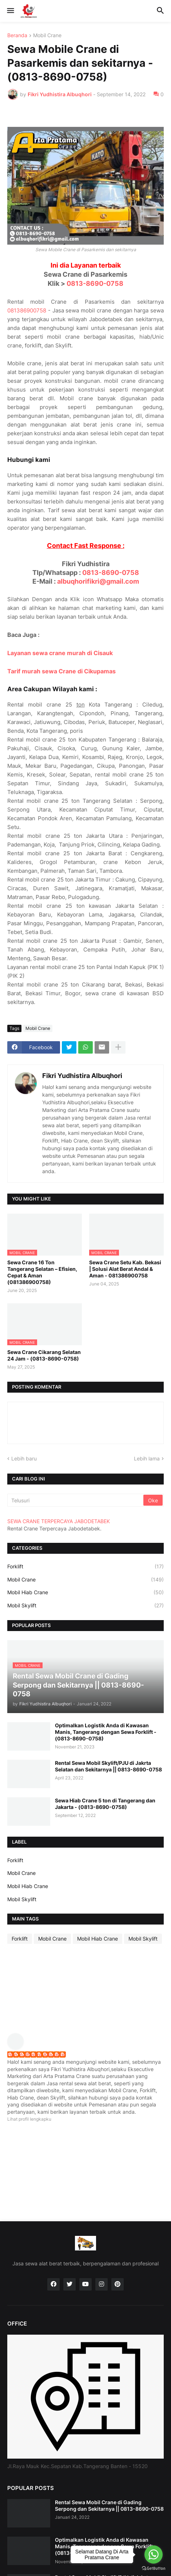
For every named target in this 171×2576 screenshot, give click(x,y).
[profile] (17, 2047)
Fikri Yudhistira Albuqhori (82, 1075)
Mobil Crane (47, 35)
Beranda (17, 35)
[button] (10, 11)
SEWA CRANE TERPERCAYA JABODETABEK (58, 1521)
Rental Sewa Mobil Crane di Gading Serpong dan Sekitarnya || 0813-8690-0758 (109, 2505)
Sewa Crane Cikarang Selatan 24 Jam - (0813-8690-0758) (44, 1355)
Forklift (85, 1566)
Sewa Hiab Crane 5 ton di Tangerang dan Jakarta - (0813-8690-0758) (105, 1803)
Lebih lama (147, 1458)
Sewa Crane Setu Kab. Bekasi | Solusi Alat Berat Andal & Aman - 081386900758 (125, 1269)
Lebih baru (24, 1458)
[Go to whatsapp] (153, 2554)
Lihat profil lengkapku (29, 2119)
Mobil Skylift (85, 1605)
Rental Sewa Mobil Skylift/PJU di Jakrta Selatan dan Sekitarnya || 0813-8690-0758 (108, 1766)
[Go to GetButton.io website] (153, 2568)
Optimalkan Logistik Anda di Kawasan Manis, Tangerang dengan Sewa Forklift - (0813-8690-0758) (105, 1732)
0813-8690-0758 (95, 283)
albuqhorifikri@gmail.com (98, 581)
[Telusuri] (75, 1500)
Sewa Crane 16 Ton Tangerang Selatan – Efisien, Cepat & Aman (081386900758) (42, 1272)
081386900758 (26, 310)
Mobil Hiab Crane (85, 1592)
